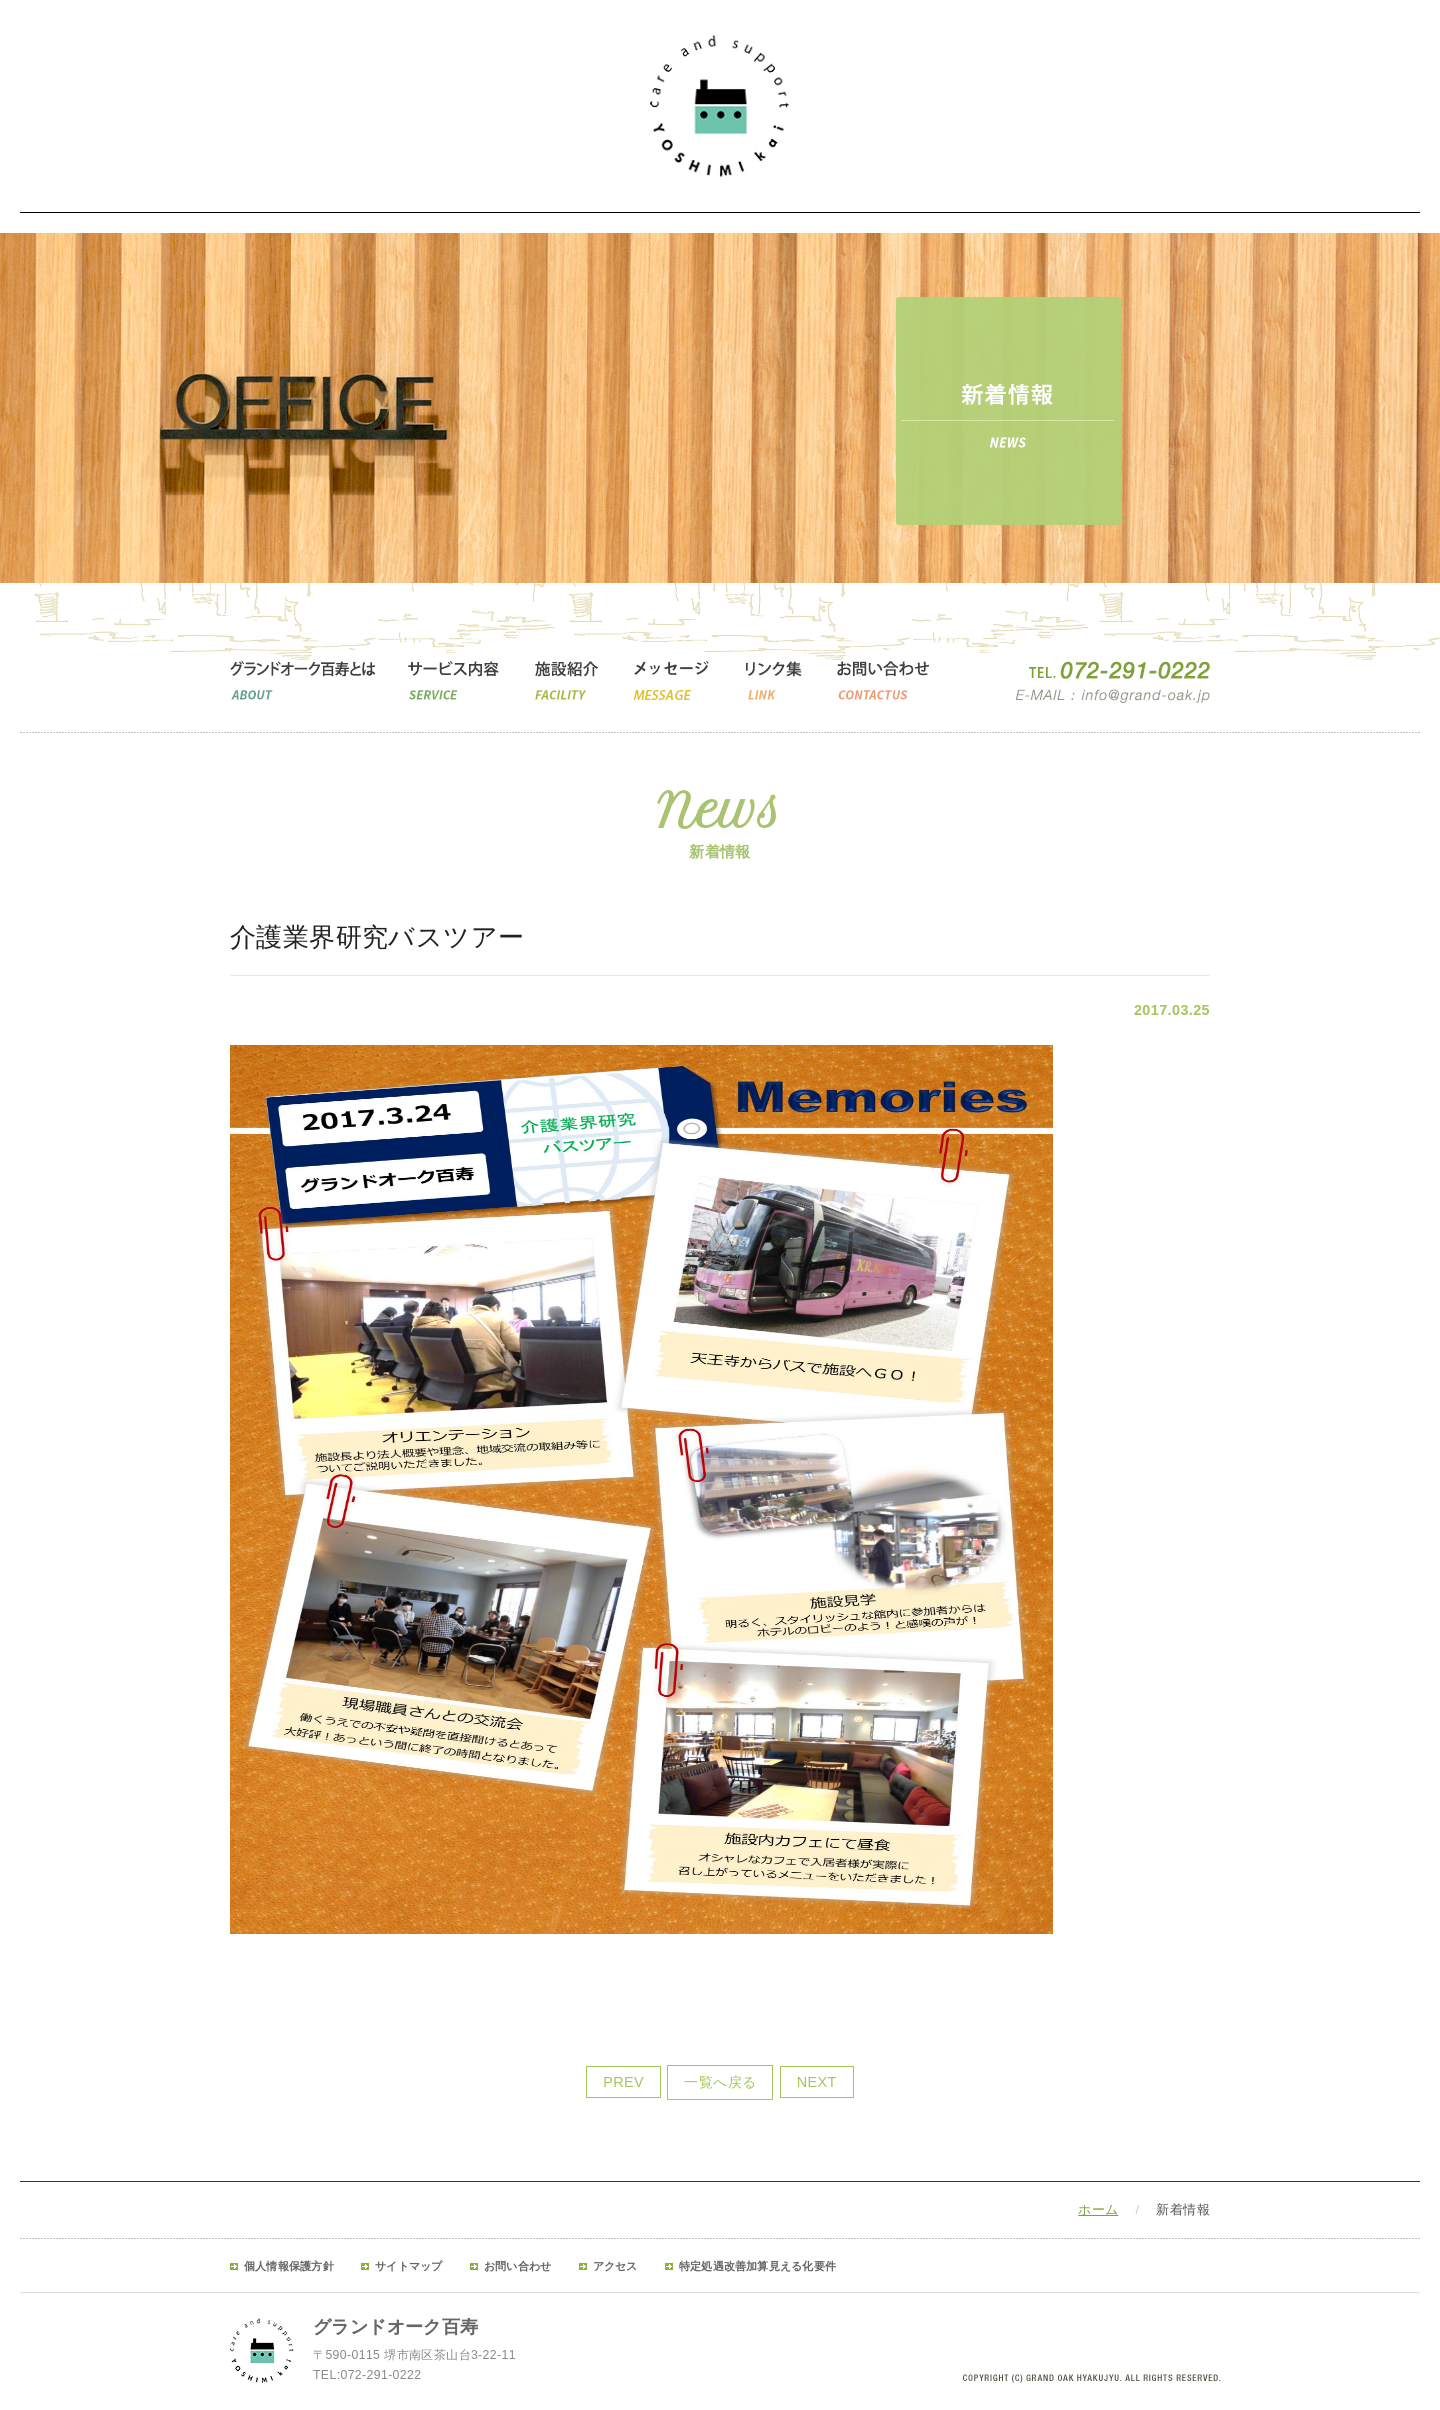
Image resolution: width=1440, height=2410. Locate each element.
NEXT (817, 2082)
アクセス (615, 2266)
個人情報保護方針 (289, 2266)
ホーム (1098, 2209)
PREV (623, 2082)
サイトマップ (408, 2266)
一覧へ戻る (720, 2082)
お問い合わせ (517, 2266)
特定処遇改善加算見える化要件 (757, 2266)
